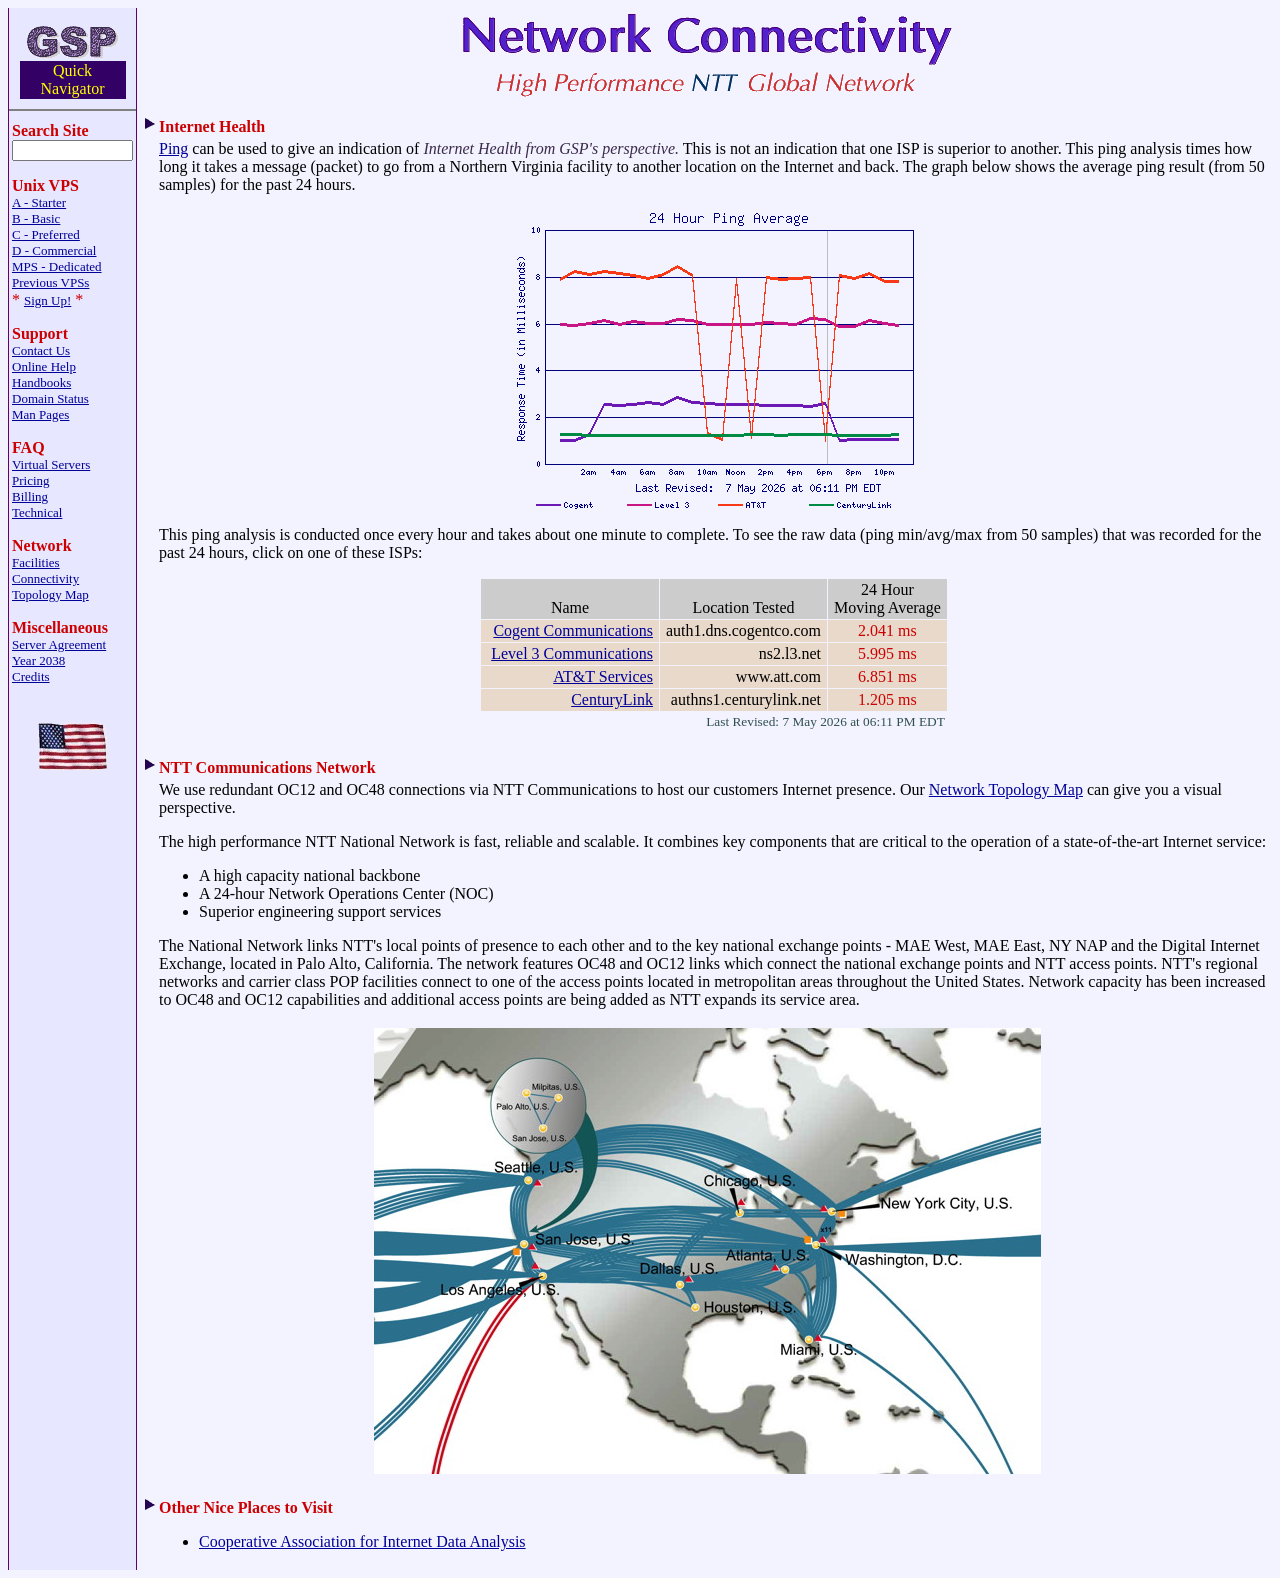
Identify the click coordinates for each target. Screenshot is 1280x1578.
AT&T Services (603, 676)
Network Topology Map (1006, 789)
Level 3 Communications (572, 653)
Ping (173, 148)
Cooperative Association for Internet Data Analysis (362, 1541)
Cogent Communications (573, 630)
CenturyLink (612, 699)
